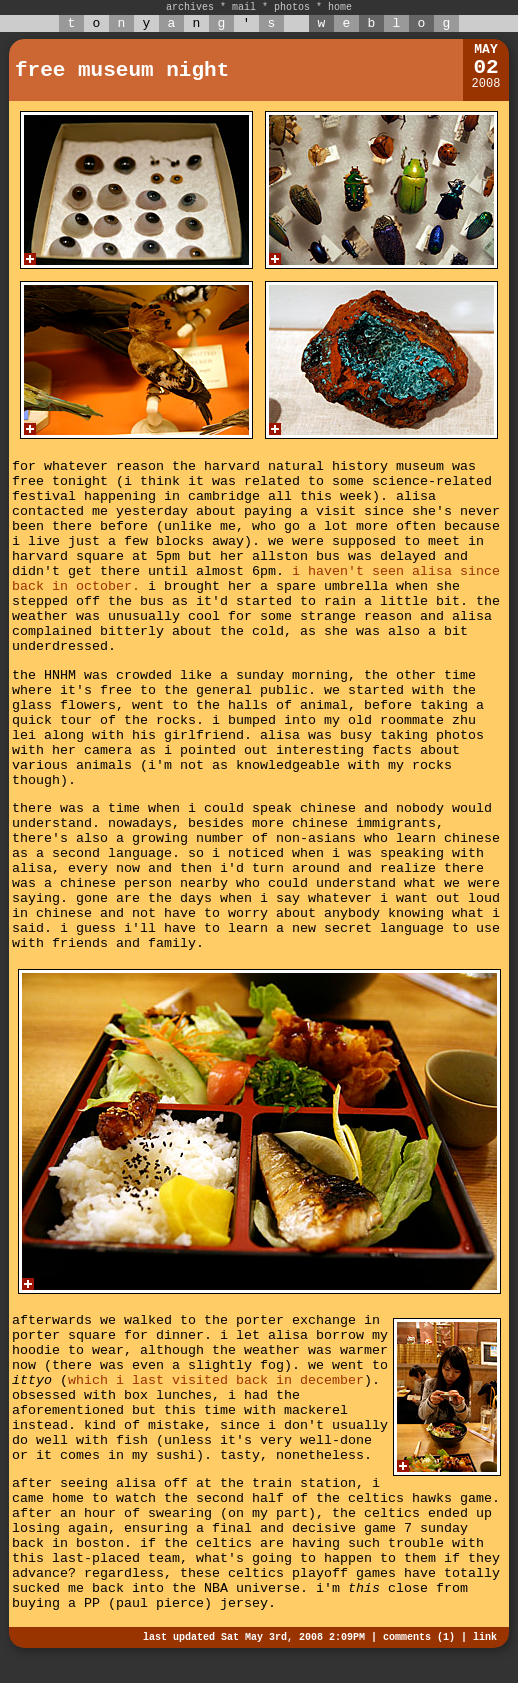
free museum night (122, 70)
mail (244, 7)
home (340, 7)
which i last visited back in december (216, 1380)
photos (292, 7)
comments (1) (419, 1637)
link (485, 1637)
